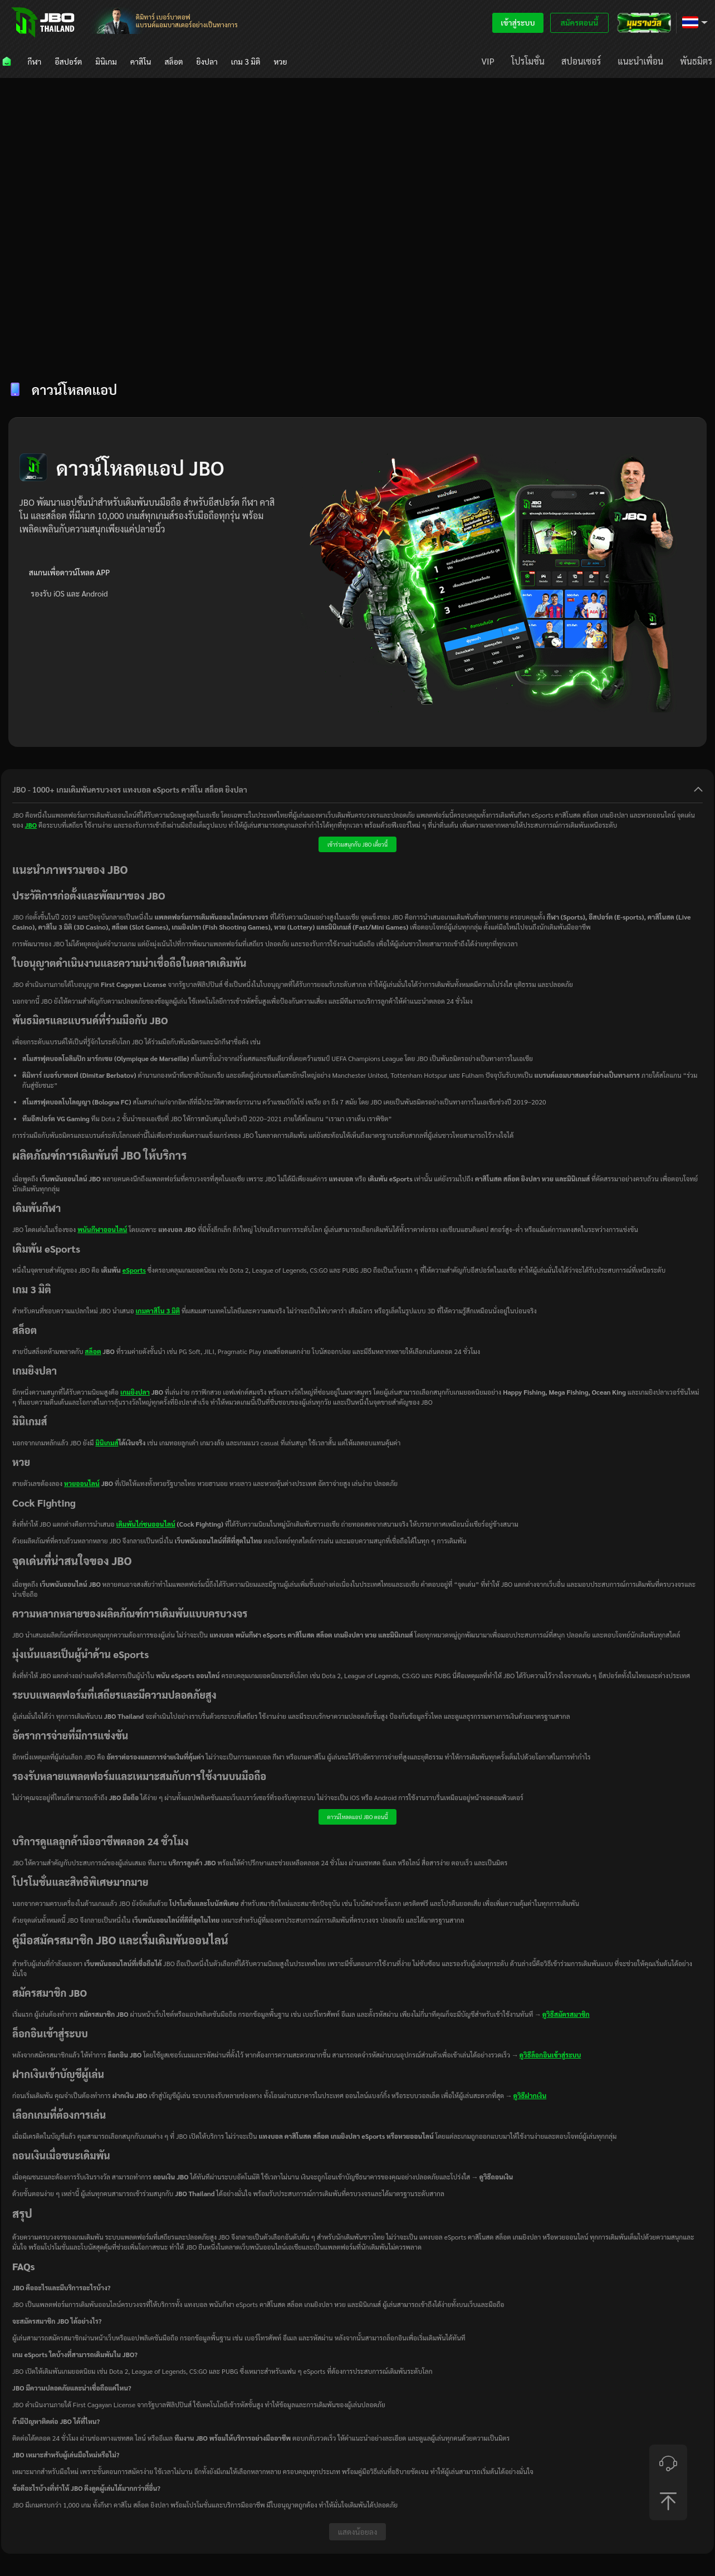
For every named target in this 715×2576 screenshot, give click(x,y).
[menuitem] (7, 61)
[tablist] (357, 348)
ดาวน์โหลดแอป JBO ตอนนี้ (357, 1816)
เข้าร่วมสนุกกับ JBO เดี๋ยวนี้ (357, 844)
